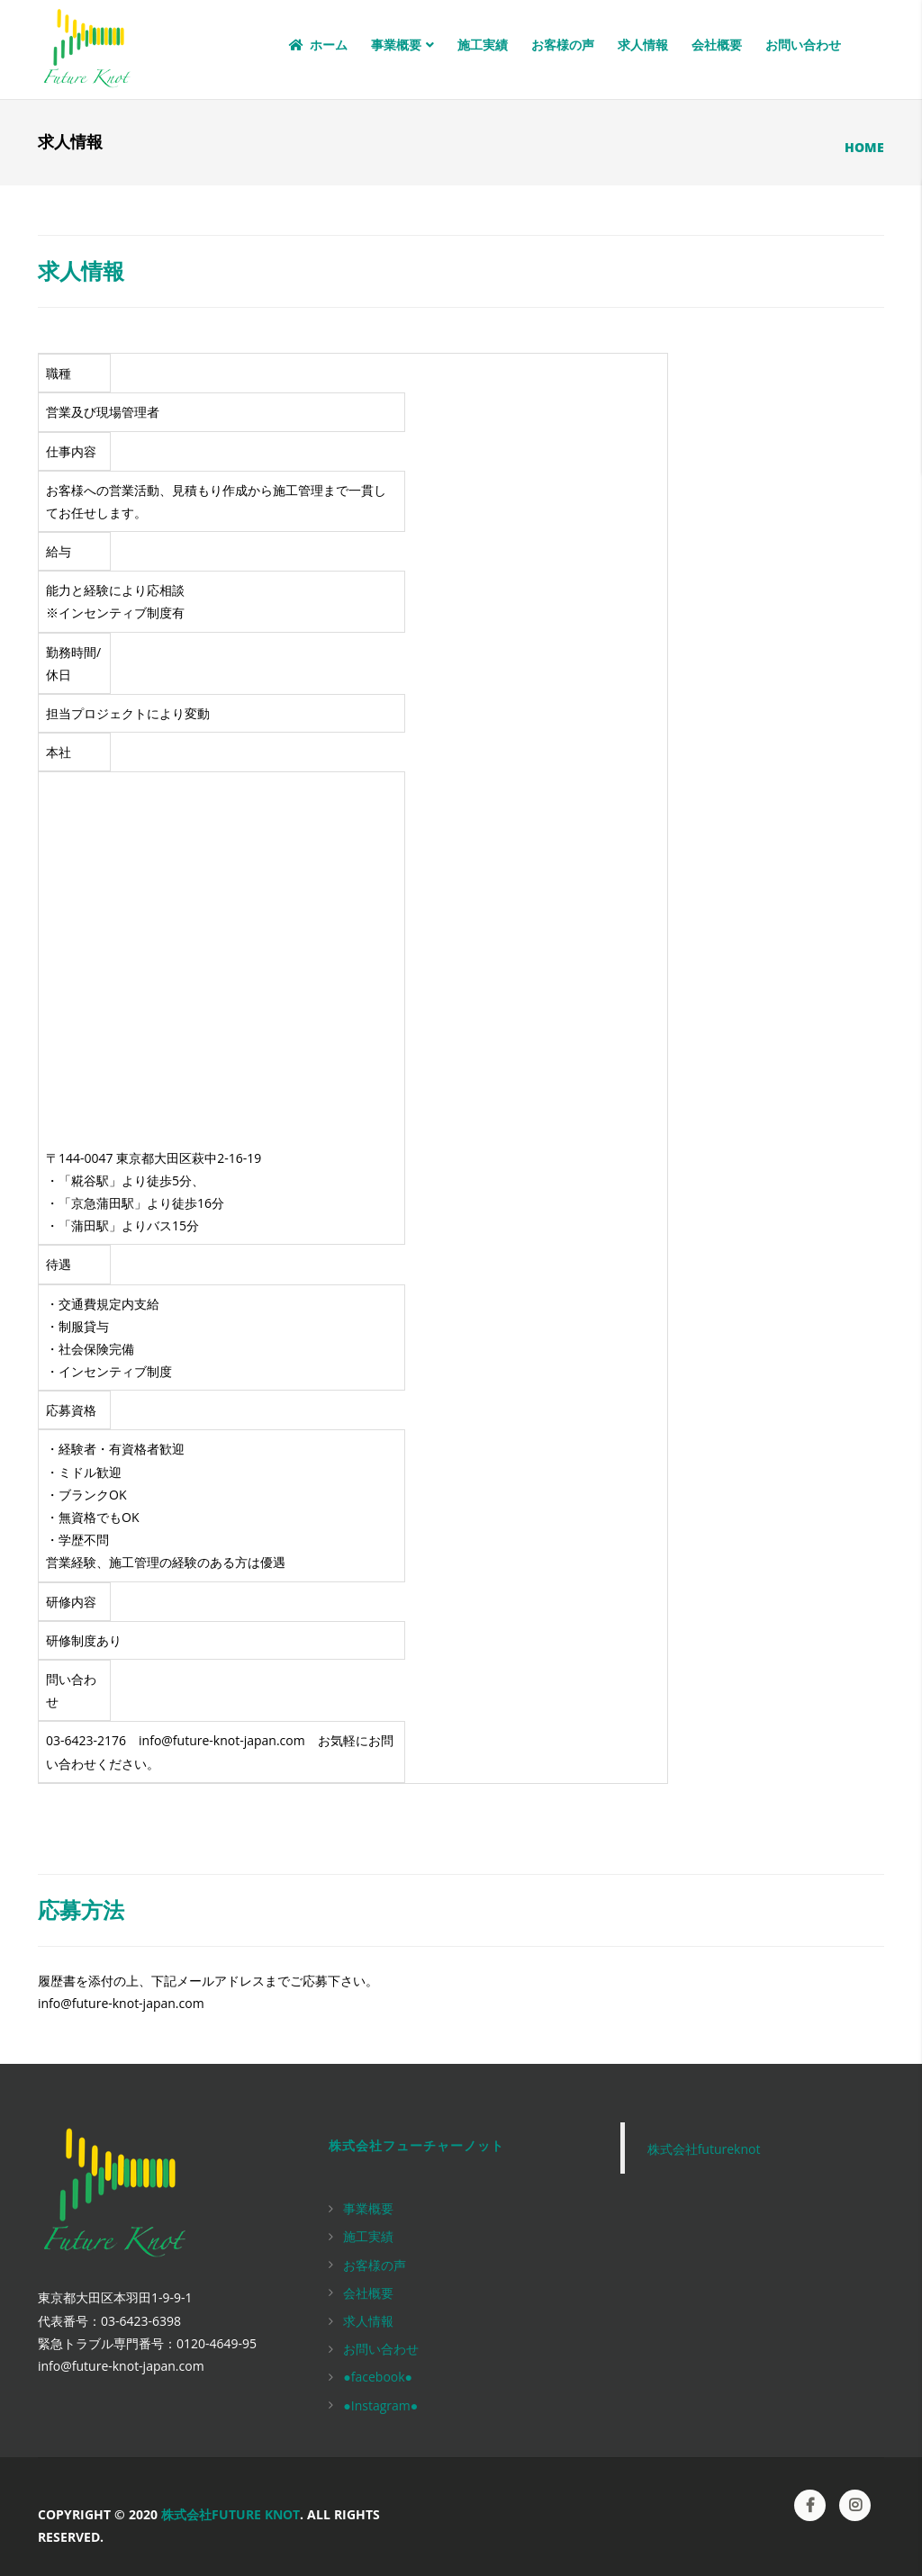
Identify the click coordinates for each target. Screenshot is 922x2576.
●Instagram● (380, 2405)
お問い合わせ (803, 44)
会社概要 (717, 44)
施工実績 (482, 44)
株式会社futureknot (704, 2148)
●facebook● (377, 2376)
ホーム (317, 44)
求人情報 (643, 44)
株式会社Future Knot (230, 2514)
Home (864, 147)
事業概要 (402, 44)
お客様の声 (562, 44)
